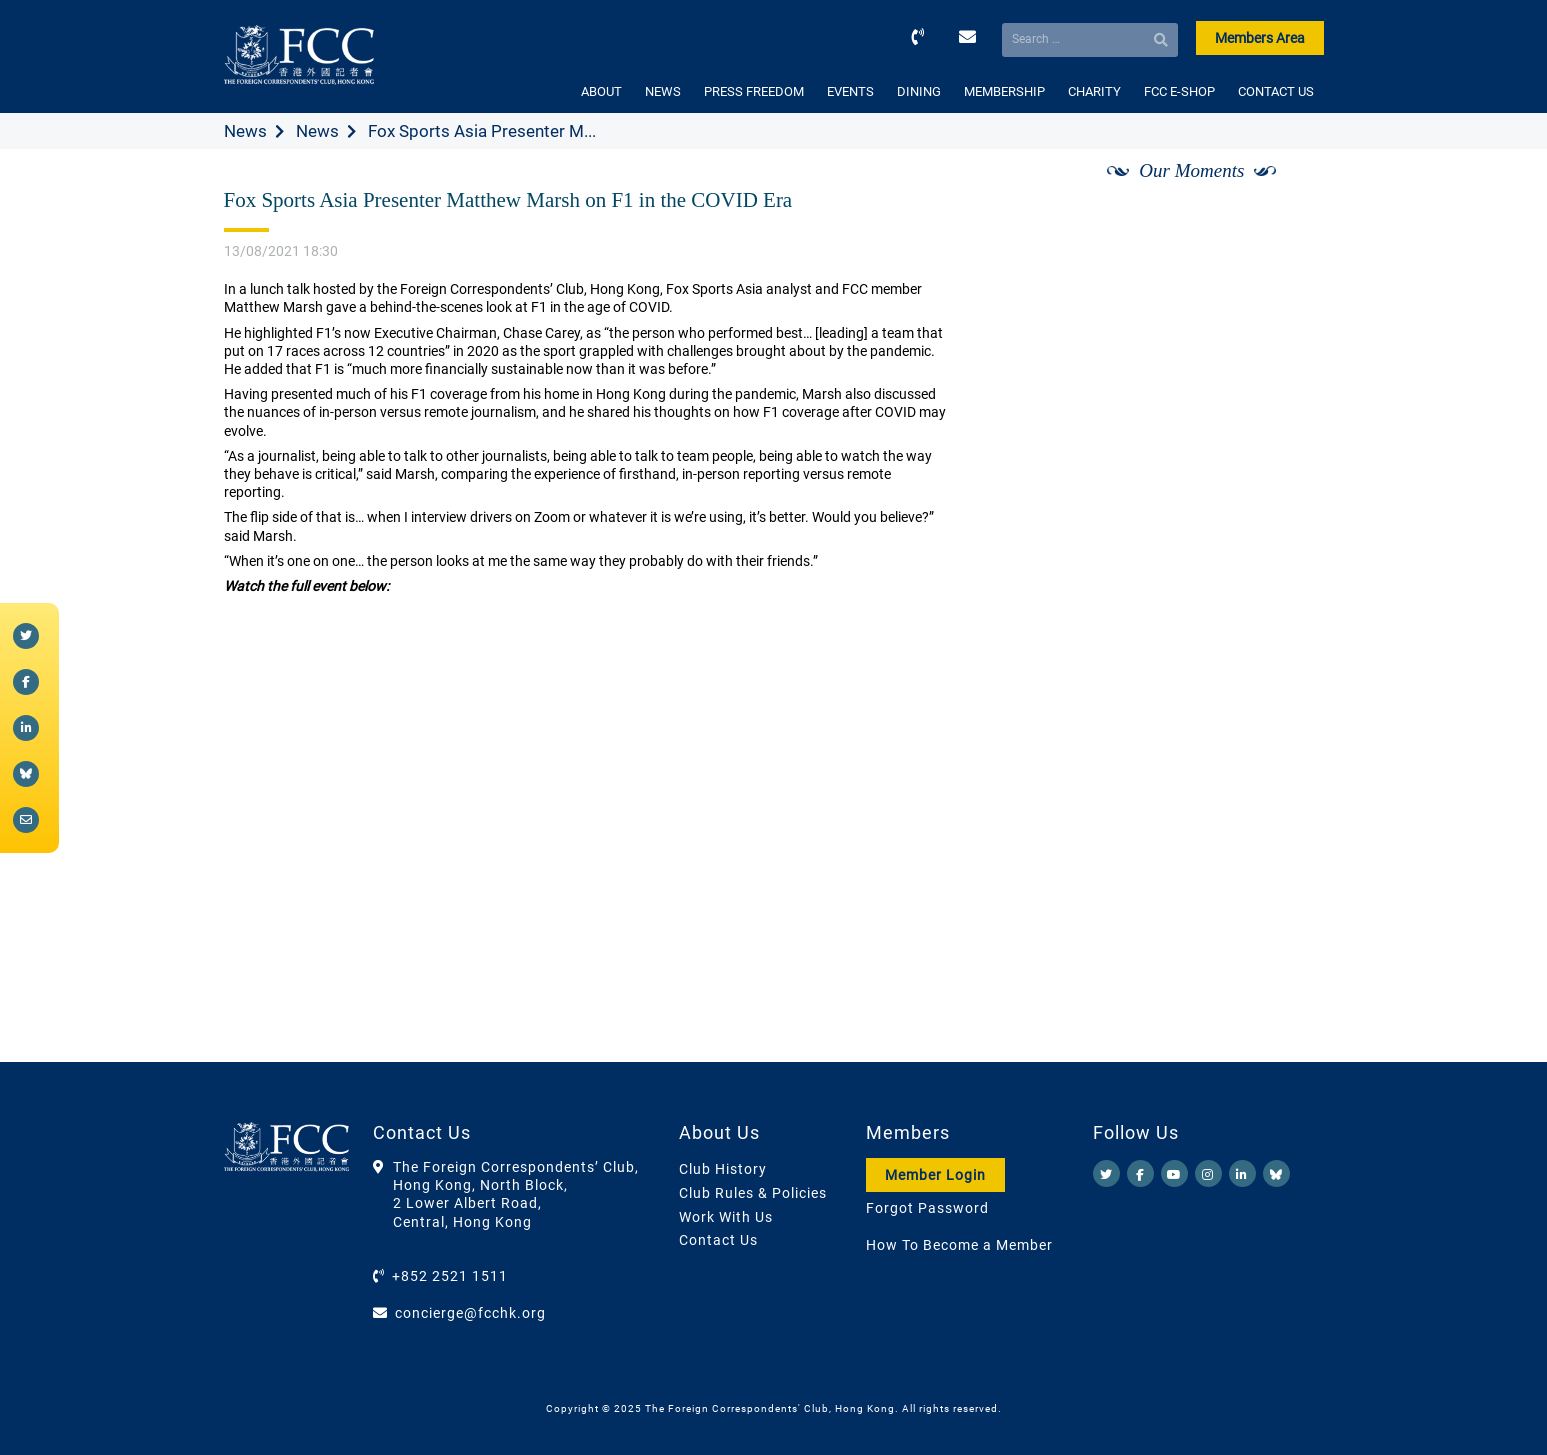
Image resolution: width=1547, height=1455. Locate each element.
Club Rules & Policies (753, 1193)
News (245, 131)
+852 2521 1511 (450, 1276)
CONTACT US (1276, 91)
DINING (919, 91)
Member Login (935, 1175)
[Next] (1286, 193)
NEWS (663, 91)
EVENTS (850, 91)
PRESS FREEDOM (754, 91)
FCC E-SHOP (1179, 91)
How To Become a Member (959, 1245)
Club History (723, 1169)
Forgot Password (927, 1208)
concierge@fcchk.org (470, 1313)
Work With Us (726, 1217)
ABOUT (601, 91)
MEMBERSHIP (1004, 91)
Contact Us (718, 1240)
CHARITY (1094, 91)
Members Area (1260, 38)
